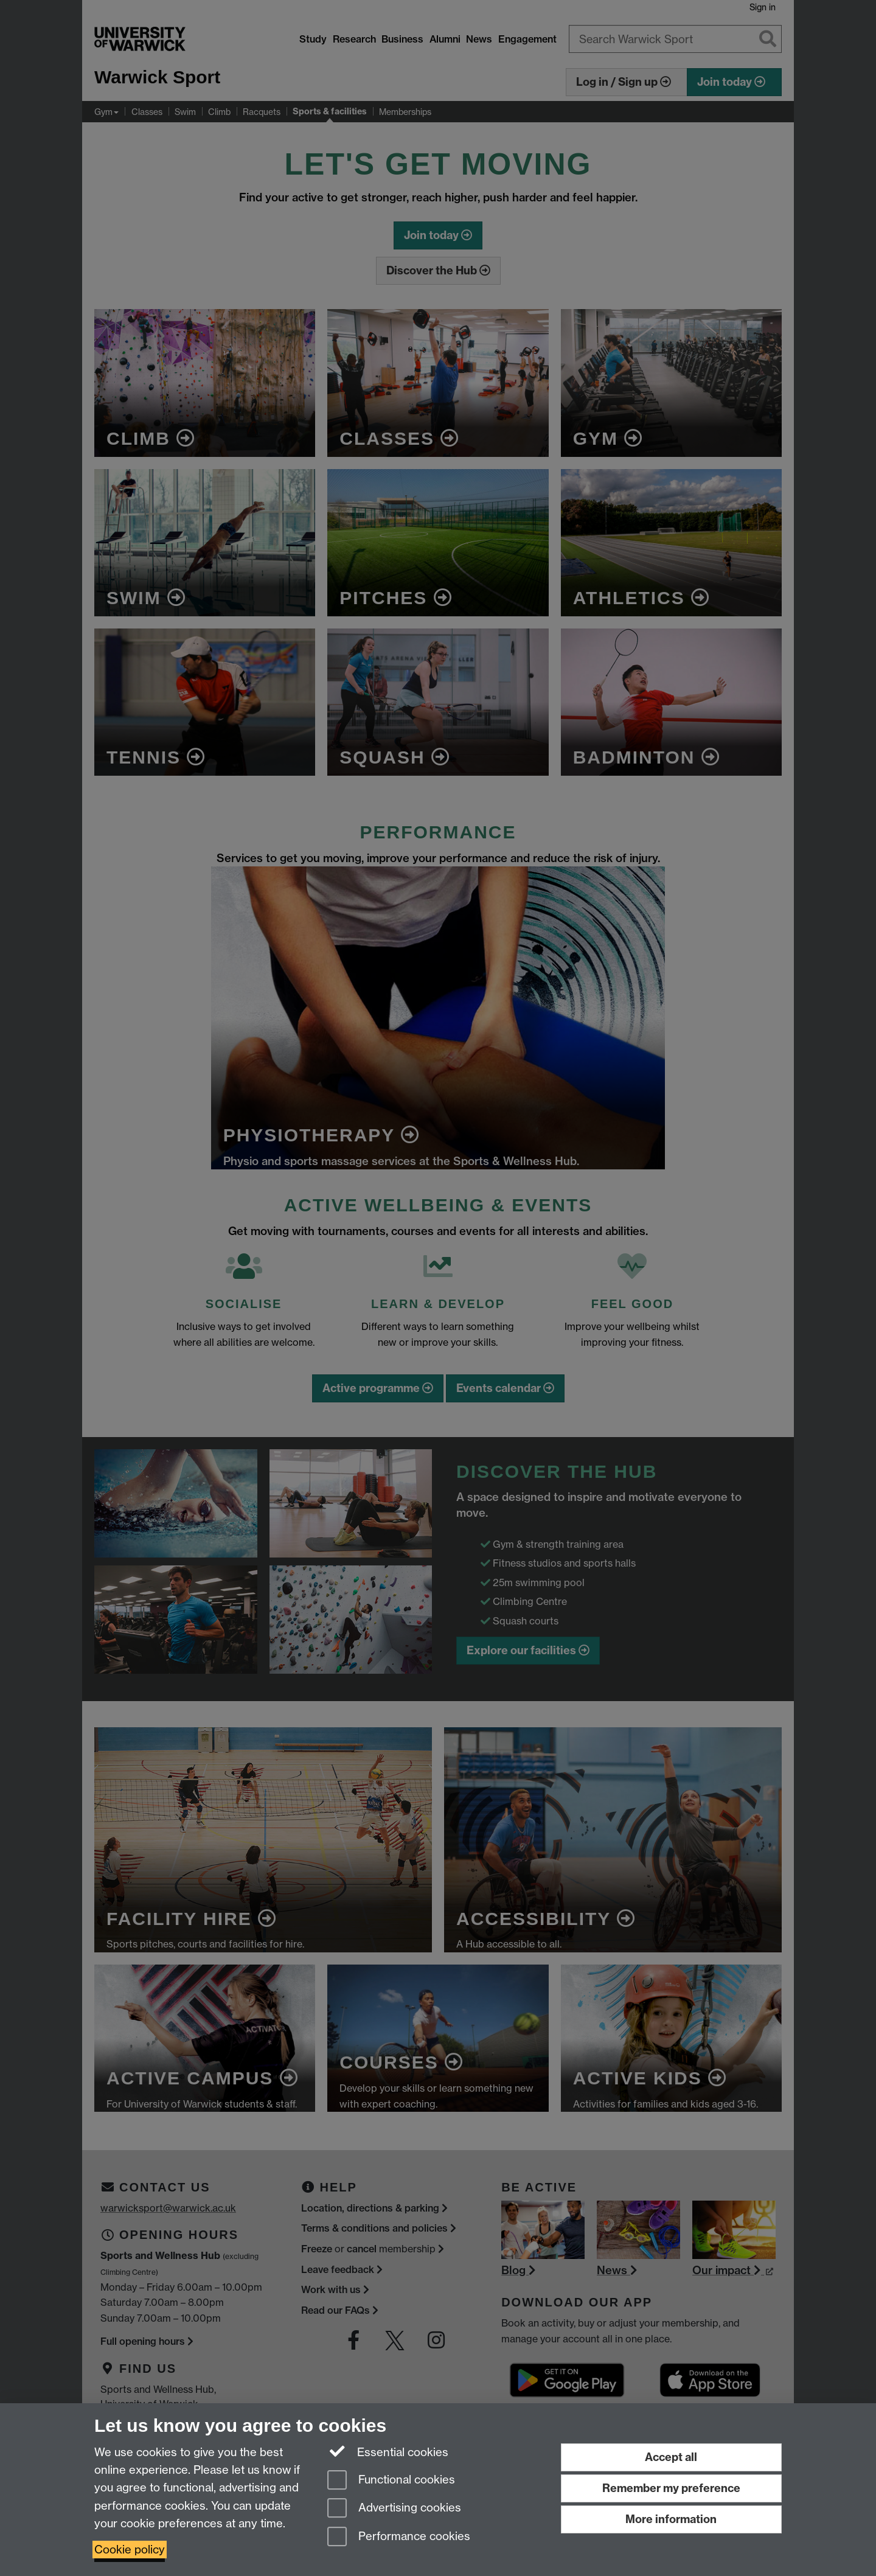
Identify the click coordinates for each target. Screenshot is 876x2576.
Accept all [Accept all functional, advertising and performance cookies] (671, 2457)
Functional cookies (391, 2481)
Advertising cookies (394, 2509)
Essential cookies (387, 2451)
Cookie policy (129, 2550)
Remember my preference (671, 2488)
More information (671, 2519)
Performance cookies (398, 2537)
